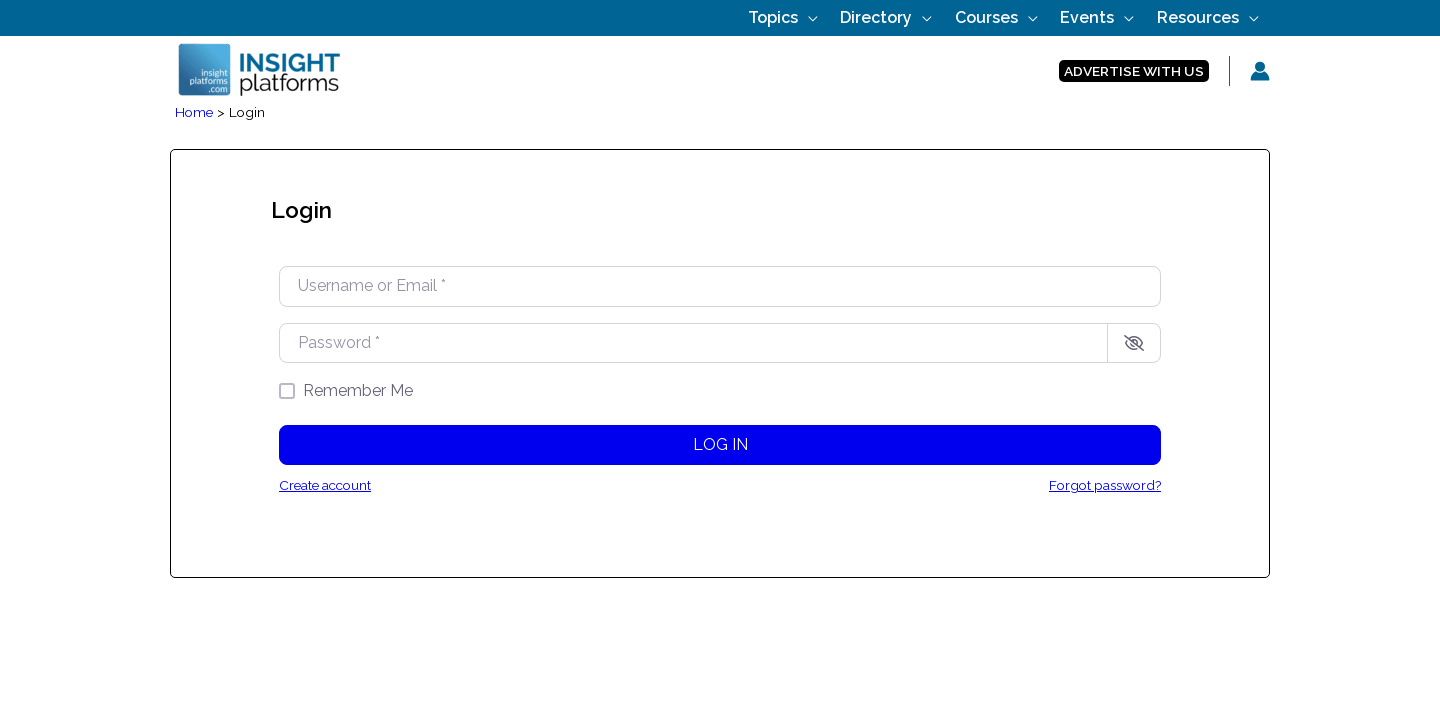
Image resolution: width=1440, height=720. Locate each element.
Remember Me (358, 390)
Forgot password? (1105, 485)
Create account (325, 485)
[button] (1134, 71)
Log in (720, 444)
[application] (864, 17)
